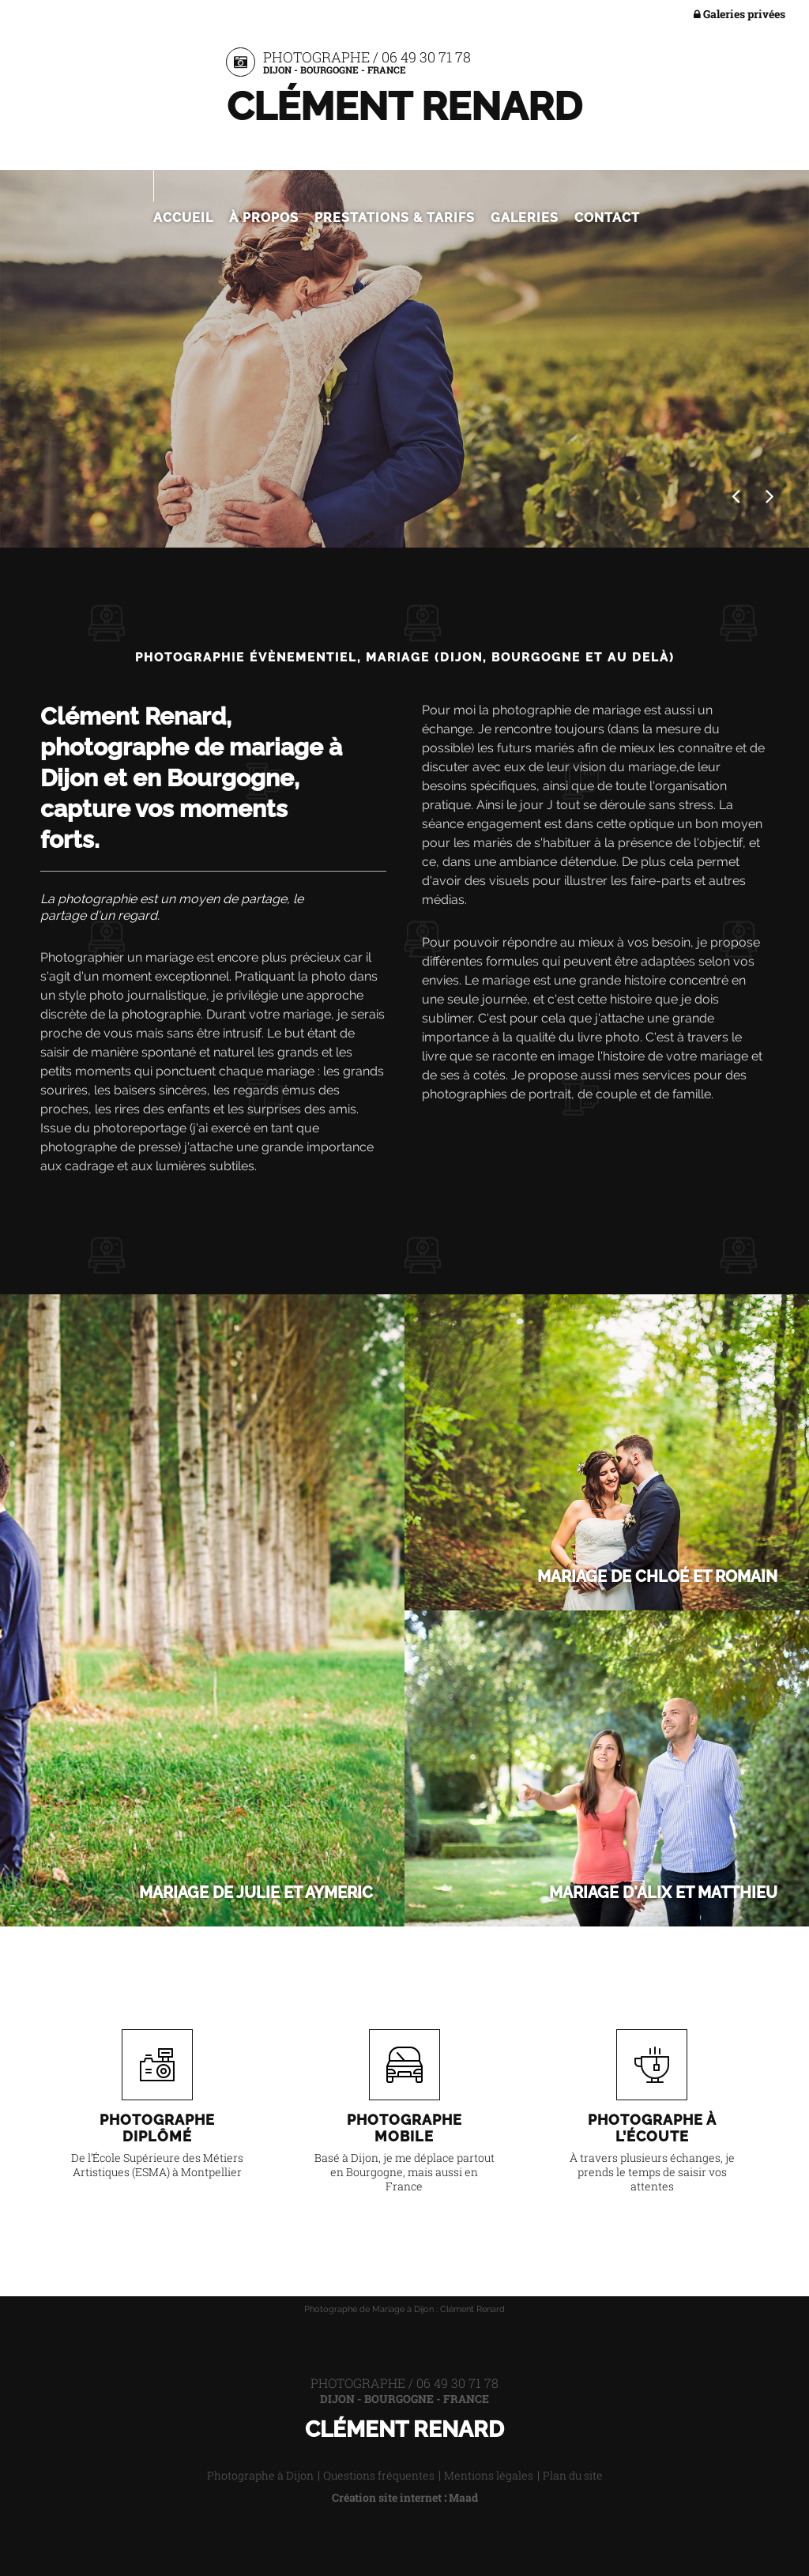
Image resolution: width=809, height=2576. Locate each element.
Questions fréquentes (379, 2475)
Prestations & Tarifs (394, 217)
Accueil (183, 217)
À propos (264, 217)
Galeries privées (739, 15)
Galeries (525, 217)
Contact (607, 217)
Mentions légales (488, 2475)
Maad (463, 2497)
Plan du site (573, 2475)
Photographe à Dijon (260, 2475)
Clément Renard (404, 106)
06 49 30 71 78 (426, 57)
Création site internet (387, 2497)
